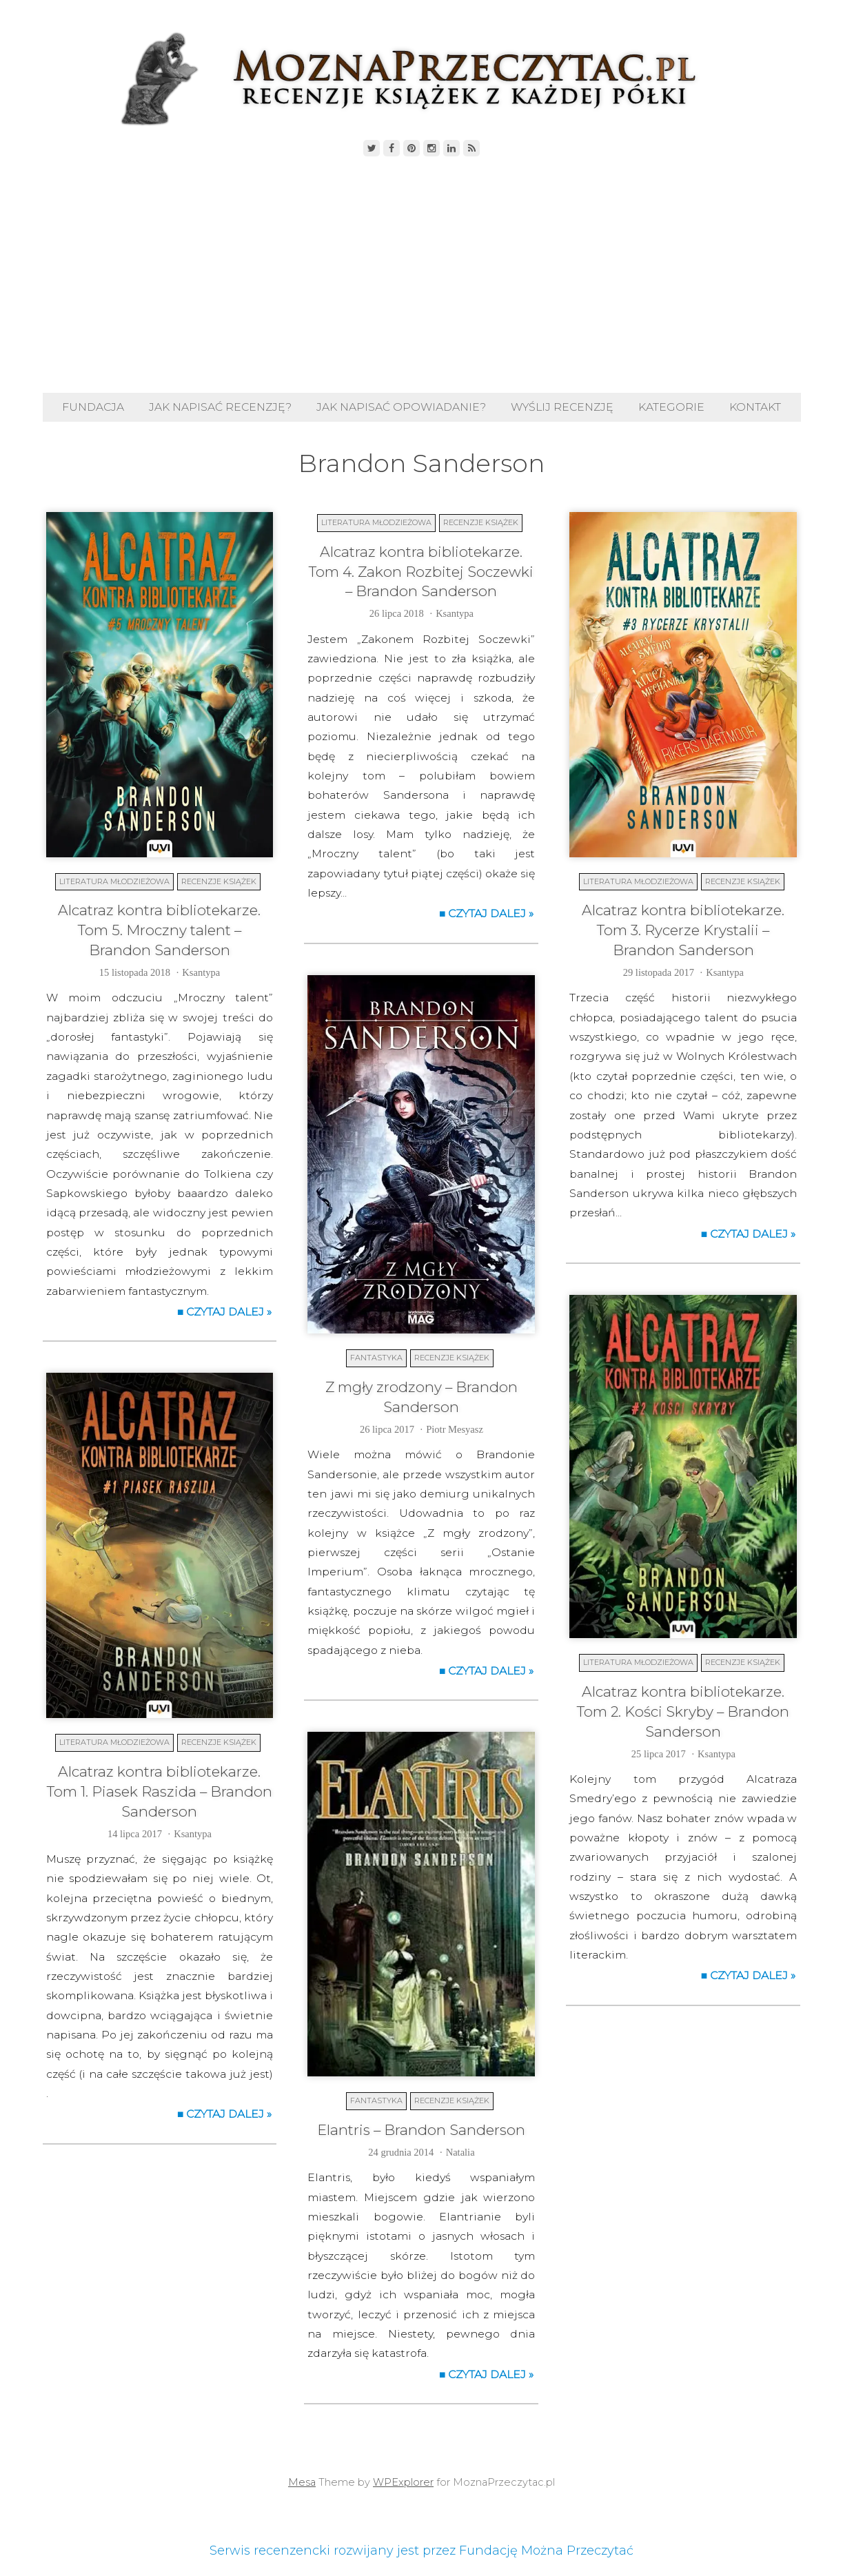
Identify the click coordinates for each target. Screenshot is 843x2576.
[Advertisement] (421, 275)
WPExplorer (403, 2482)
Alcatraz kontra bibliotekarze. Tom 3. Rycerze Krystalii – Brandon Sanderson (683, 930)
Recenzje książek (218, 881)
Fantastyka (376, 1357)
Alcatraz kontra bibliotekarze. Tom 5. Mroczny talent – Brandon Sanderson (159, 930)
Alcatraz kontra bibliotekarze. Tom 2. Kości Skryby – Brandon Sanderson (683, 1711)
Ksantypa (201, 972)
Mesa (302, 2482)
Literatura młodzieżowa (114, 881)
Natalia (460, 2152)
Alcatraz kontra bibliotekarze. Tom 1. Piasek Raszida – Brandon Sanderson (159, 1791)
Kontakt (755, 406)
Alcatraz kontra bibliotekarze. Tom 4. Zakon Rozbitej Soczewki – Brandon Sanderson (421, 571)
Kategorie (671, 406)
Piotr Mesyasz (454, 1429)
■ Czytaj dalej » (224, 1311)
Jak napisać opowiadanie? (401, 406)
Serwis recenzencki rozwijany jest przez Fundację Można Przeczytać (421, 2550)
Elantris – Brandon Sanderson (421, 2129)
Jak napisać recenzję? (220, 406)
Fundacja (93, 406)
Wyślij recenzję (562, 406)
